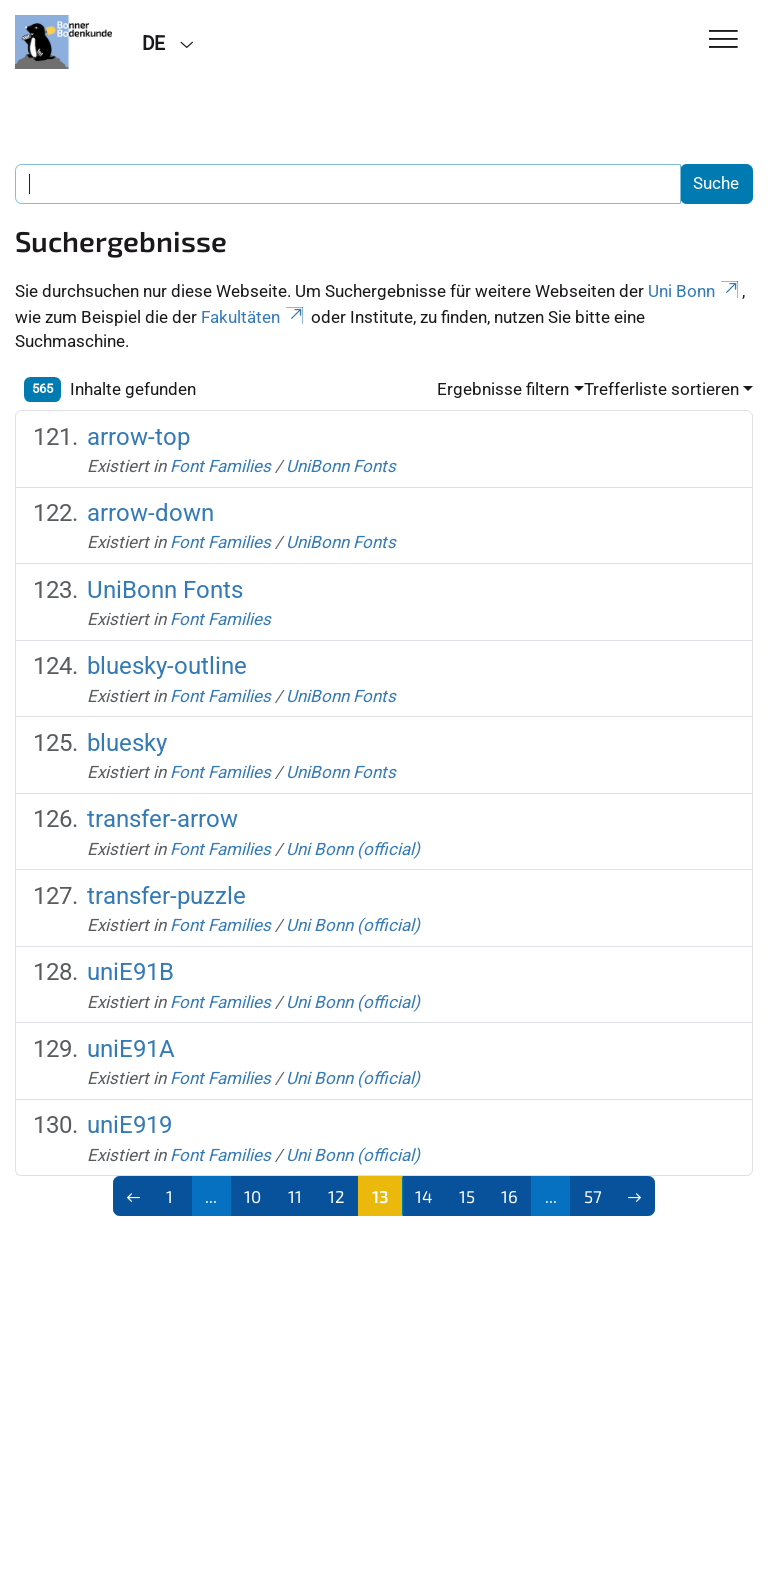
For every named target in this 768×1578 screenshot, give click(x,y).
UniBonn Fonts (341, 466)
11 (295, 1196)
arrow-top (138, 437)
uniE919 (129, 1125)
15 (467, 1196)
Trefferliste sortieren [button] (661, 389)
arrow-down (150, 513)
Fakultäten (254, 317)
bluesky (127, 743)
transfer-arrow (162, 819)
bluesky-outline (167, 666)
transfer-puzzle (166, 896)
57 (593, 1196)
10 (252, 1196)
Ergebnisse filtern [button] (503, 389)
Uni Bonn (695, 291)
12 (336, 1196)
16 (509, 1196)
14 (423, 1196)
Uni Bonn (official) (353, 849)
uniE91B (130, 972)
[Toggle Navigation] (723, 40)
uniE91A (131, 1049)
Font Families (220, 466)
